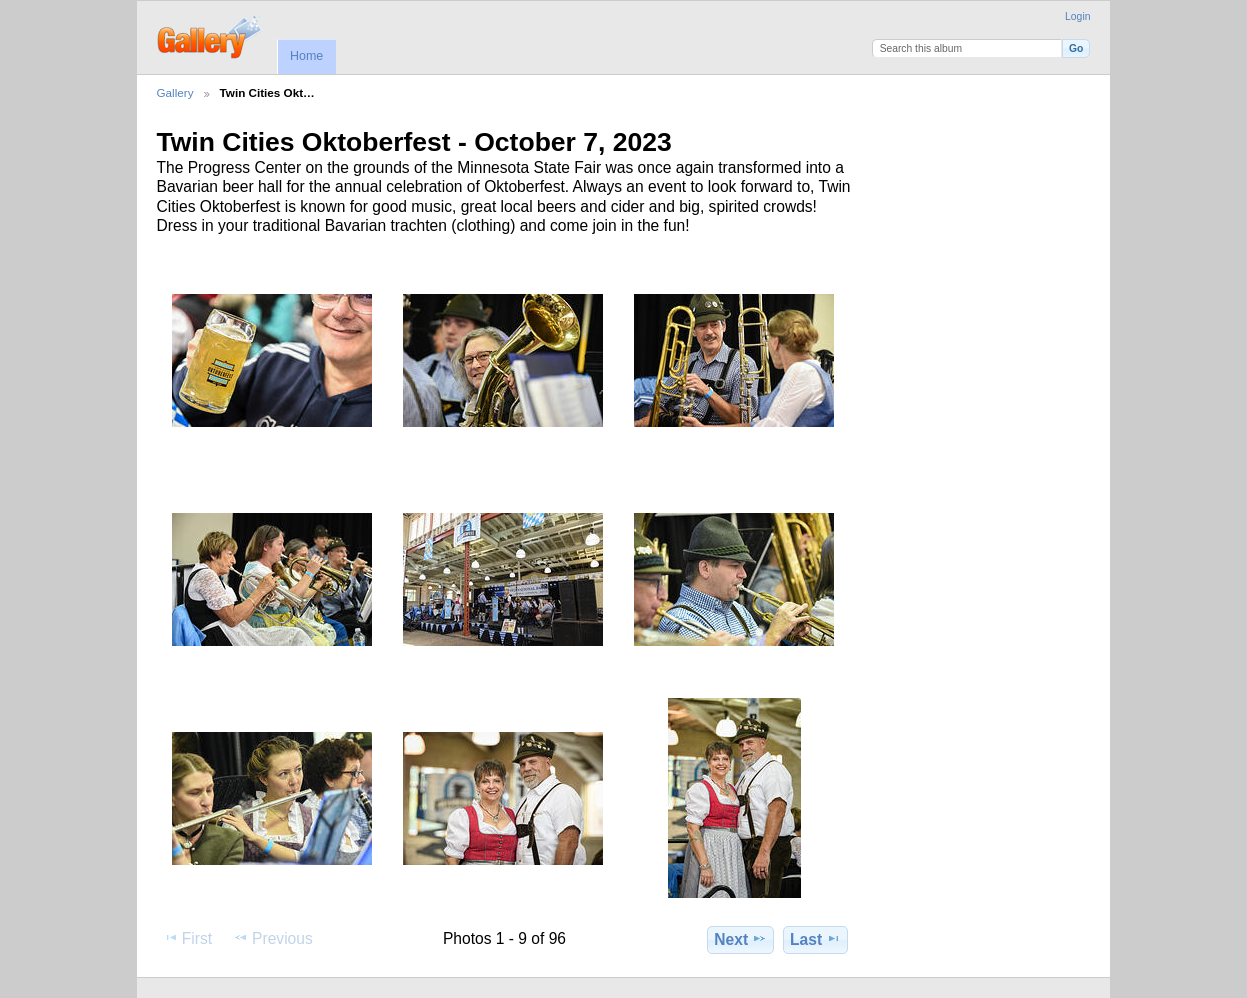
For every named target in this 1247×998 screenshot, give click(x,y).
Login (1077, 16)
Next (740, 939)
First (187, 938)
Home (306, 56)
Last (815, 939)
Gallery (175, 92)
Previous (273, 938)
